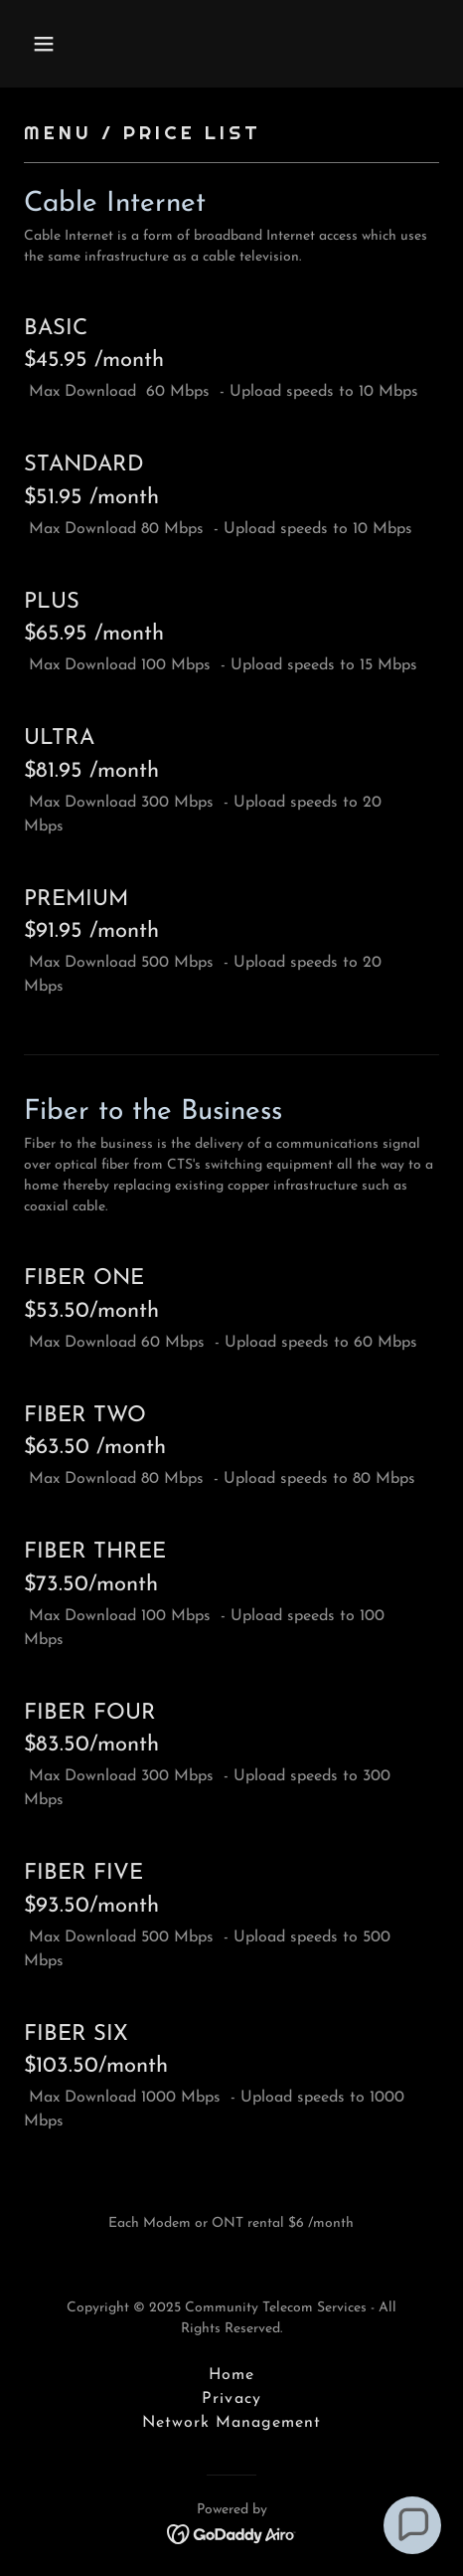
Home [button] (231, 2375)
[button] (71, 44)
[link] (232, 2533)
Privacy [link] (231, 2399)
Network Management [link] (231, 2423)
